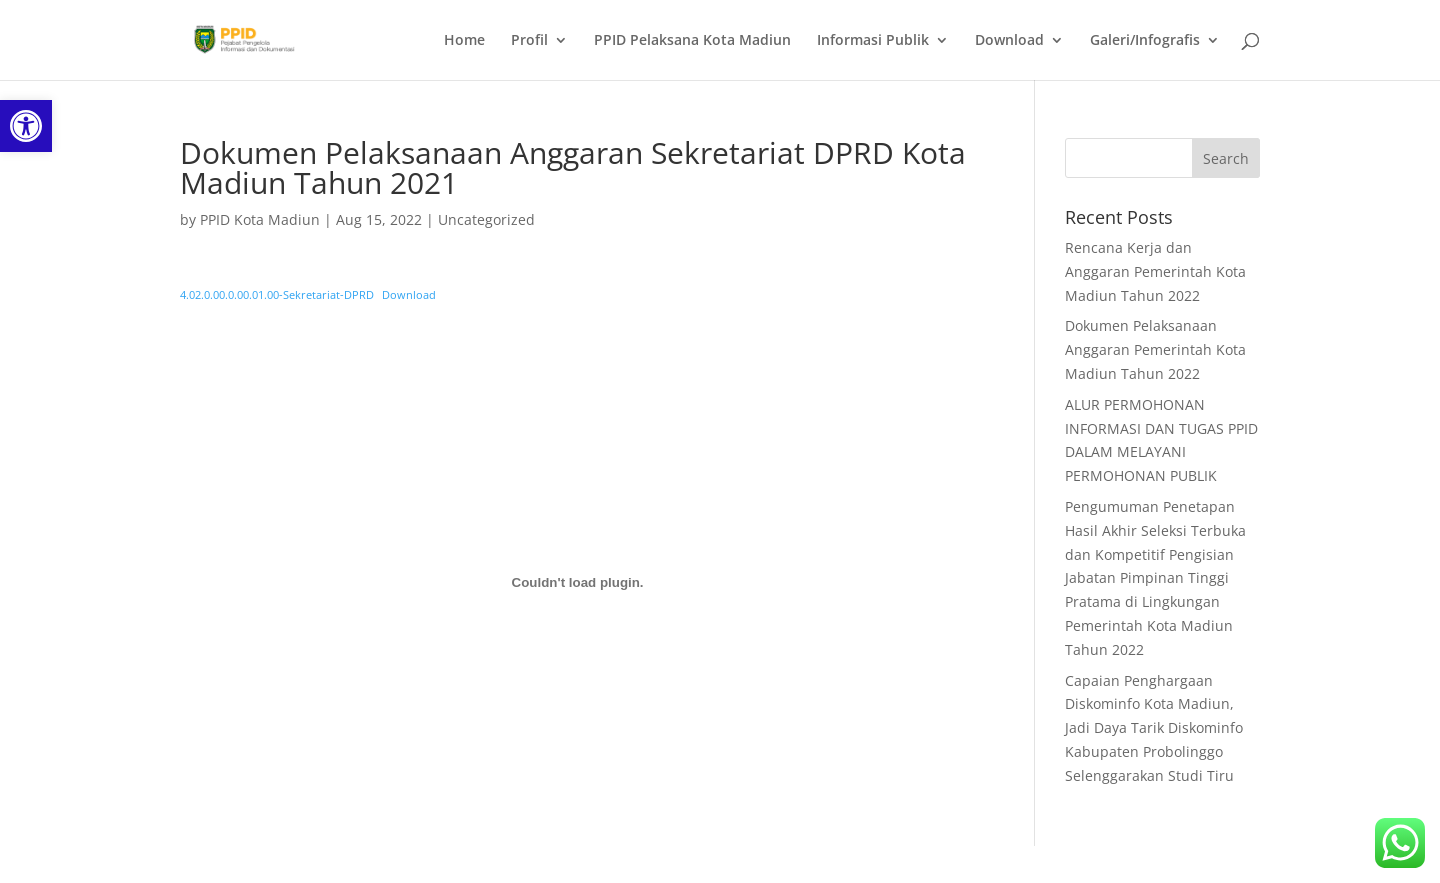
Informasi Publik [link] (873, 41)
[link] (26, 126)
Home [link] (464, 41)
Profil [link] (529, 41)
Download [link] (1009, 41)
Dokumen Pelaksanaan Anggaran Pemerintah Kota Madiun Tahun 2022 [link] (1155, 349)
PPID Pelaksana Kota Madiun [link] (692, 41)
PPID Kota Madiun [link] (260, 219)
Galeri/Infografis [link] (1145, 41)
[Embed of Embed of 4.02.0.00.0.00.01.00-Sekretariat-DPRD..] (577, 583)
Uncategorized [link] (486, 219)
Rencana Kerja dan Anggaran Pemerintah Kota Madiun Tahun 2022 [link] (1155, 271)
